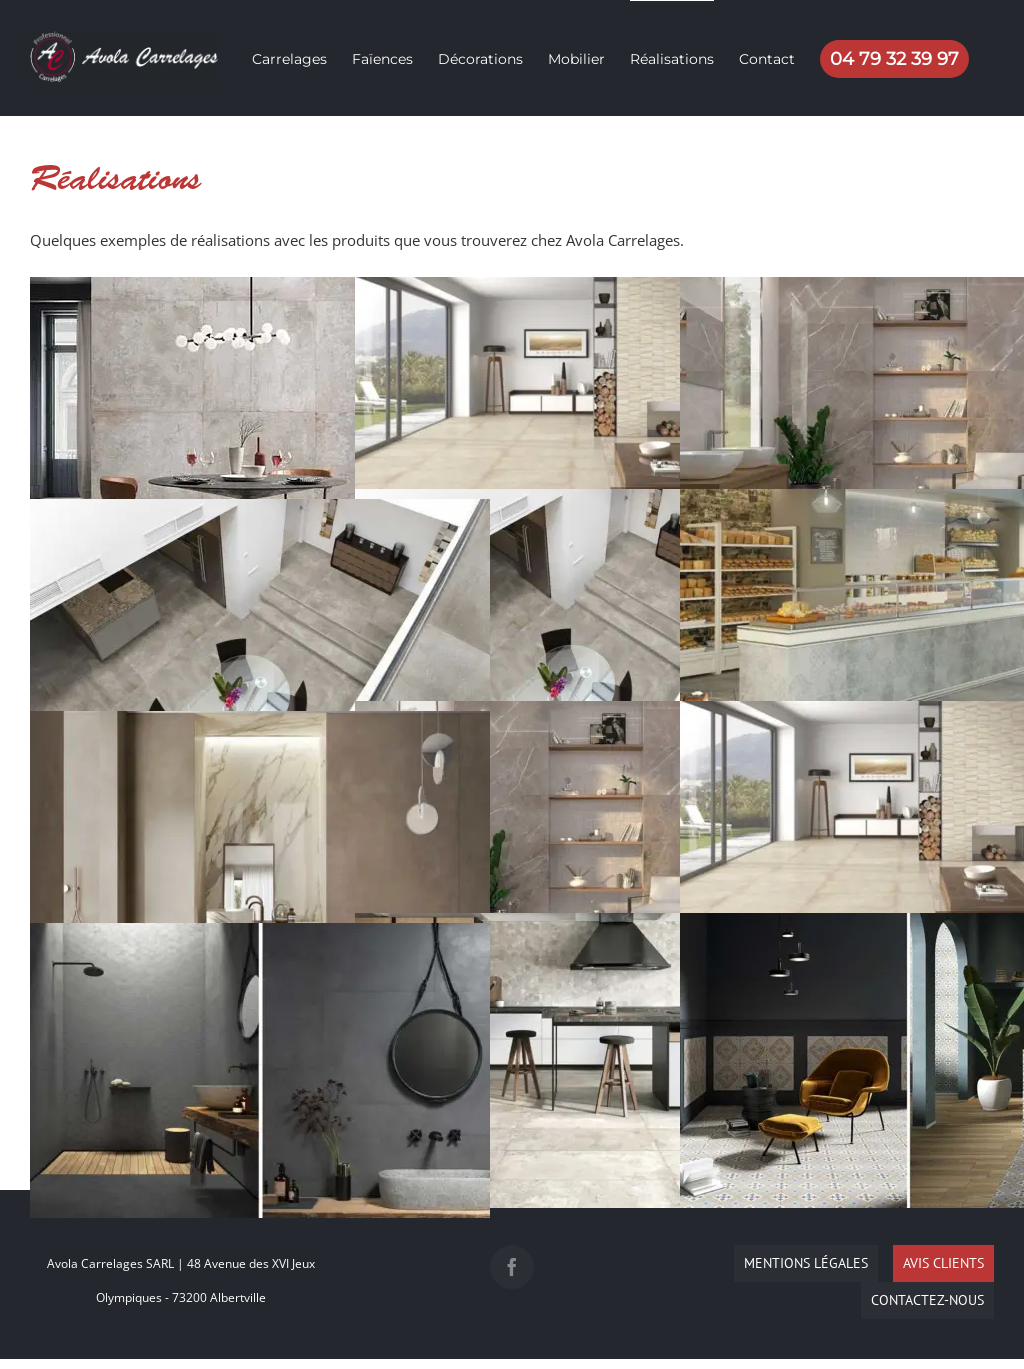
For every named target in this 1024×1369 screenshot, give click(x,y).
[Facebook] (512, 1267)
